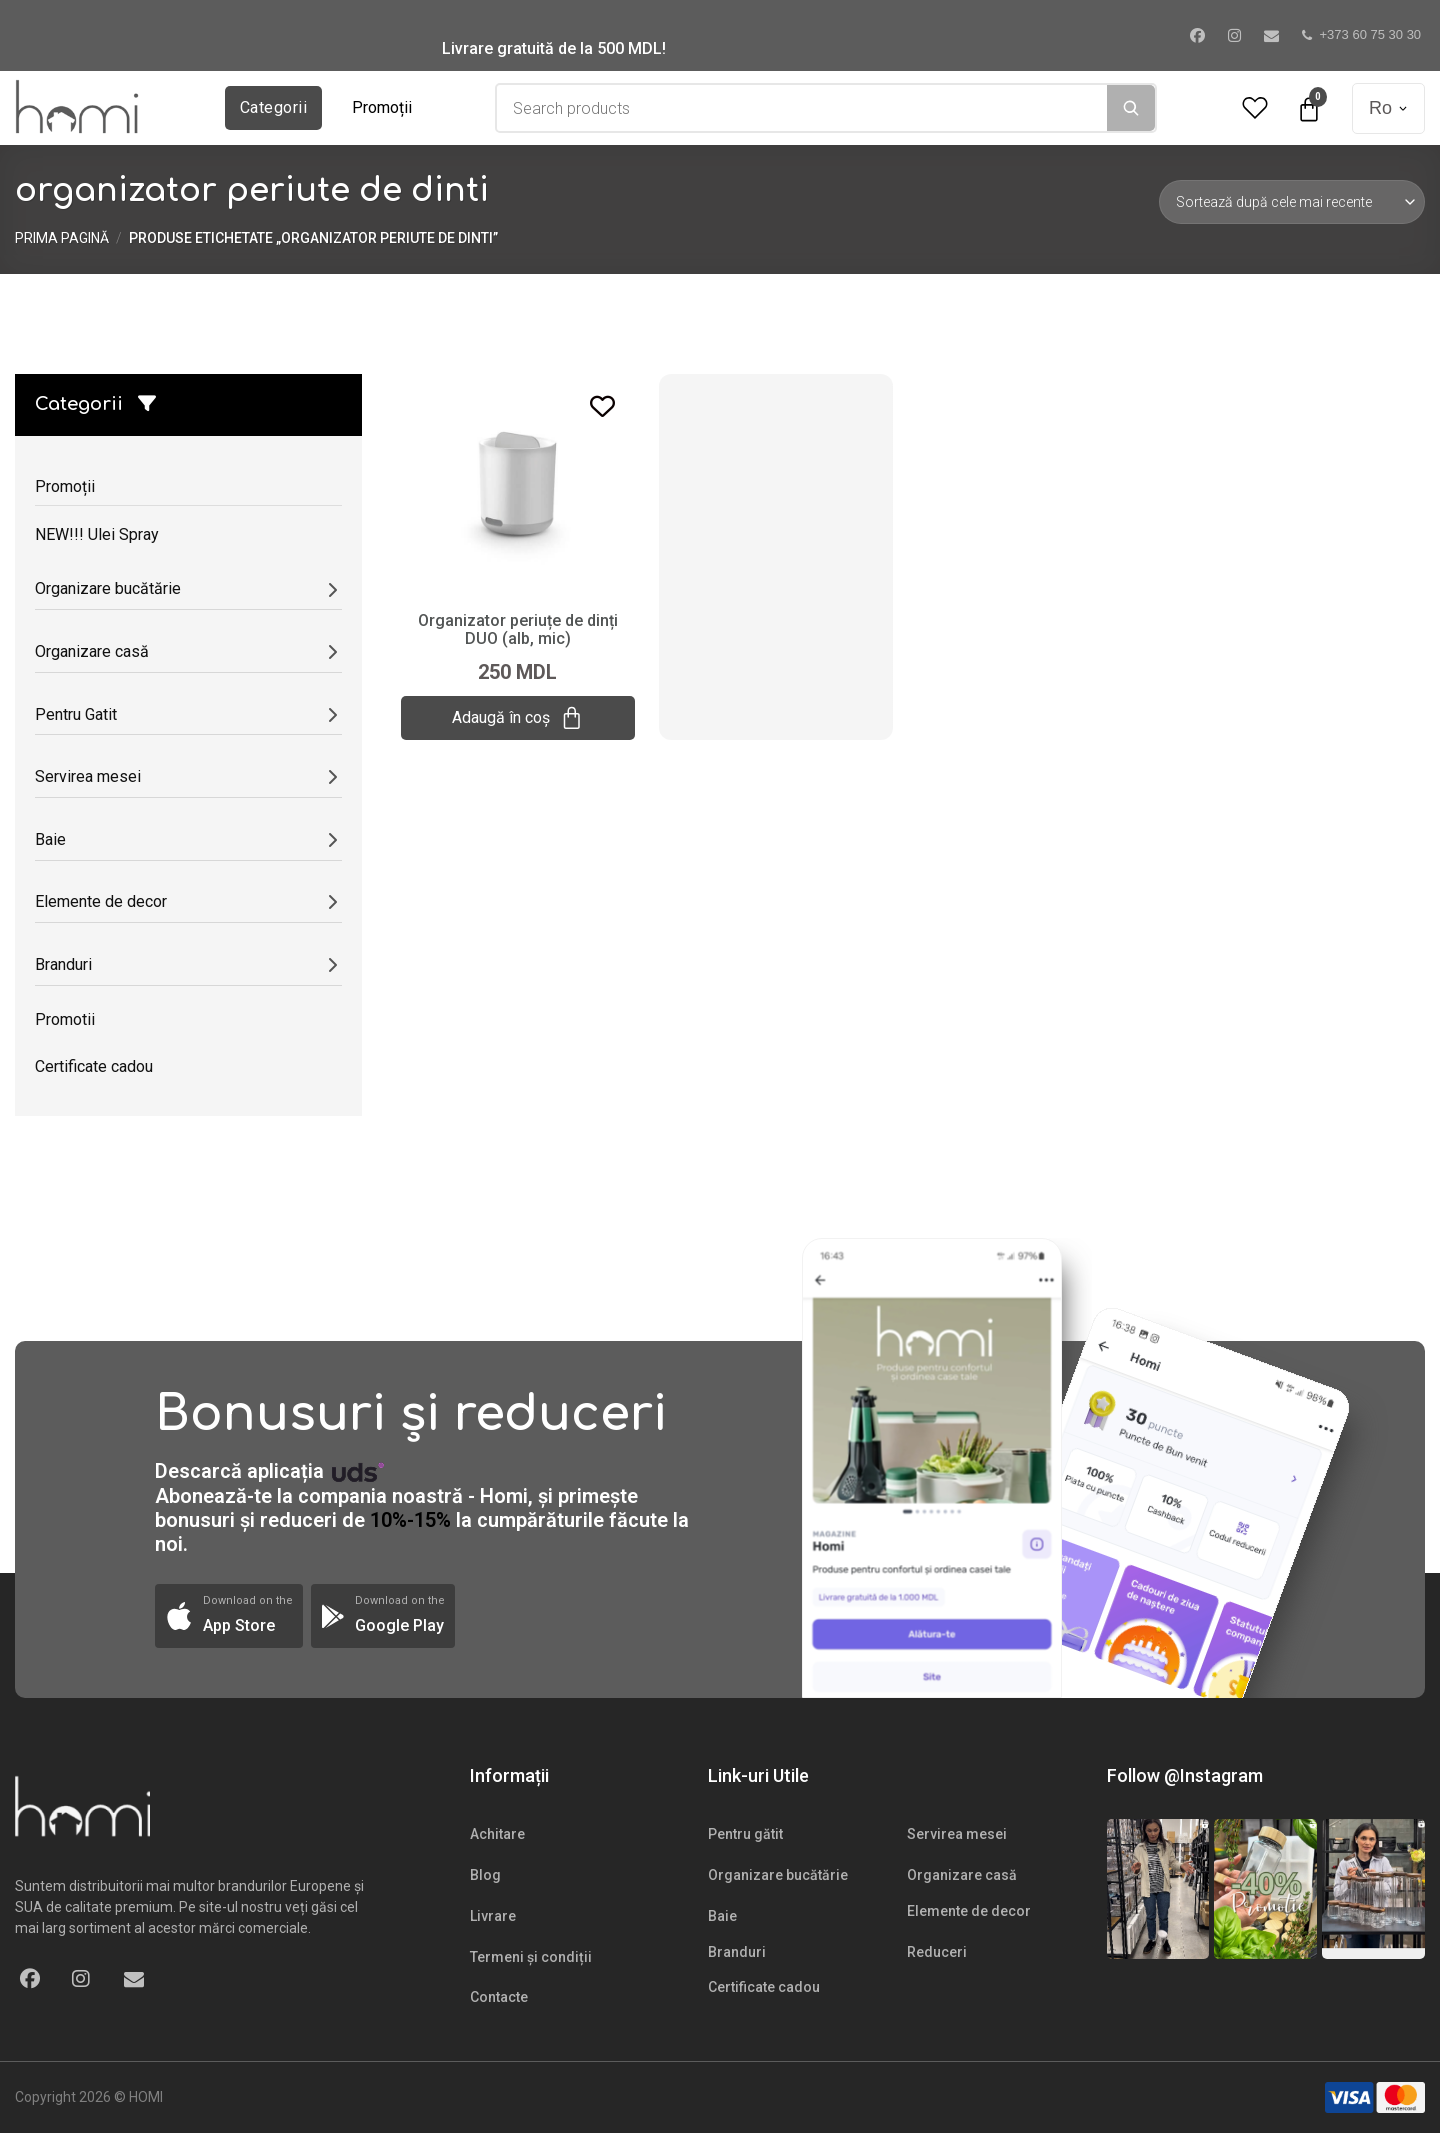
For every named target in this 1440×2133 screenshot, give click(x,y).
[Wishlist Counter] (1255, 108)
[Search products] (802, 108)
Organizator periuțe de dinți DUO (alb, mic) (518, 629)
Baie (722, 1916)
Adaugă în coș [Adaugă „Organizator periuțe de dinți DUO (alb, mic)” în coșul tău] (518, 718)
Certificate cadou (764, 1987)
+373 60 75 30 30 (1362, 34)
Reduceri (937, 1952)
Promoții (382, 107)
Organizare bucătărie (778, 1875)
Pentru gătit (745, 1834)
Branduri (737, 1952)
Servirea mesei (957, 1834)
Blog (485, 1875)
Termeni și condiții (531, 1957)
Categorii (273, 107)
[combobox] (802, 108)
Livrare (493, 1916)
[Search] (1131, 108)
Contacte (499, 1997)
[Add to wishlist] (602, 406)
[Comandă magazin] (1292, 202)
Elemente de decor (969, 1911)
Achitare (497, 1834)
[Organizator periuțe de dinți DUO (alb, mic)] (518, 483)
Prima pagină (62, 238)
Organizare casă (962, 1875)
